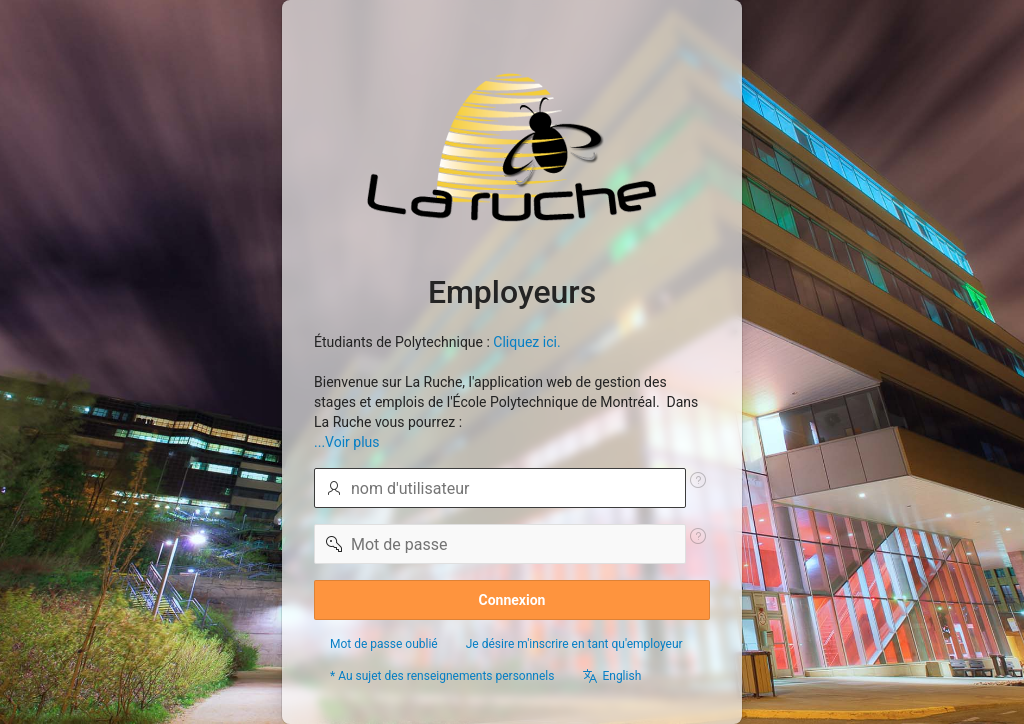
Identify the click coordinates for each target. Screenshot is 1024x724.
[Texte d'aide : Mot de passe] (698, 536)
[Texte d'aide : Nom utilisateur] (698, 480)
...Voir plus (347, 442)
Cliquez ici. (526, 342)
